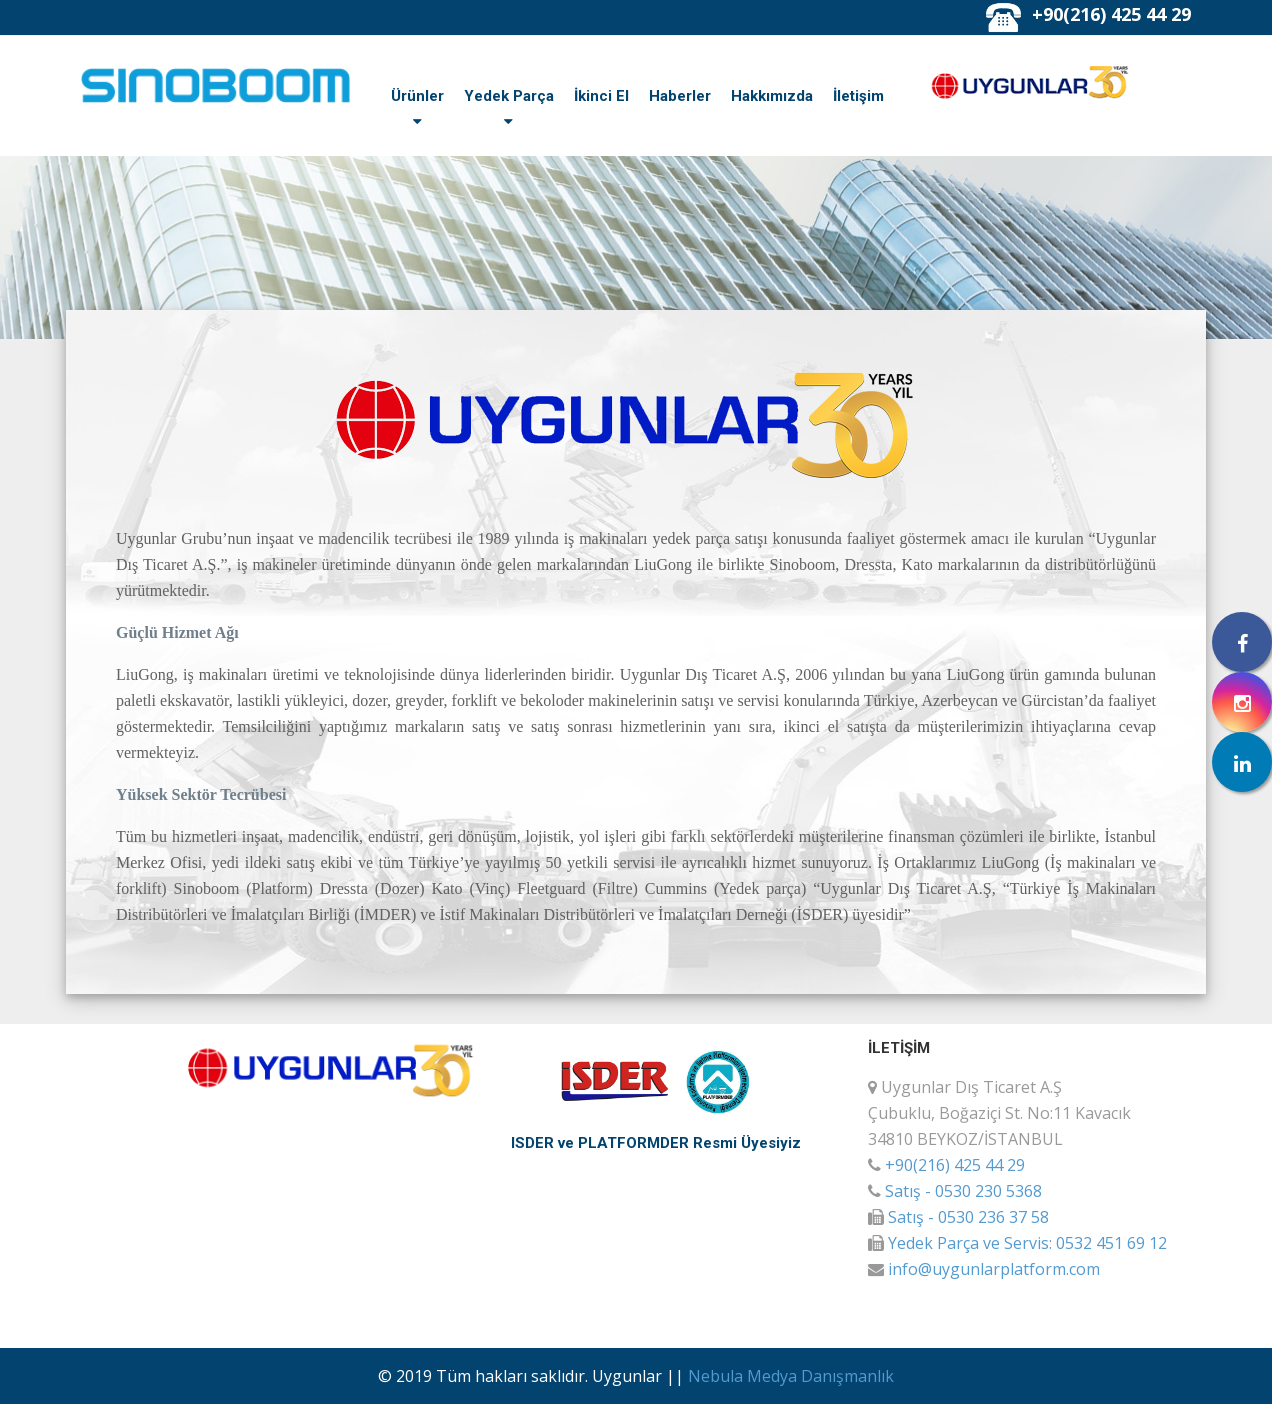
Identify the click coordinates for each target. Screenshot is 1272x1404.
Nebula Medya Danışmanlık (791, 1376)
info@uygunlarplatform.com (994, 1269)
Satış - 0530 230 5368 (963, 1191)
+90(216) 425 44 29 (1111, 14)
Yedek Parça (509, 96)
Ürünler (417, 96)
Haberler (680, 96)
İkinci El (601, 96)
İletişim (858, 96)
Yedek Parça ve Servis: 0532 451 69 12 (1027, 1243)
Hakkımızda (772, 96)
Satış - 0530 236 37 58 (968, 1217)
